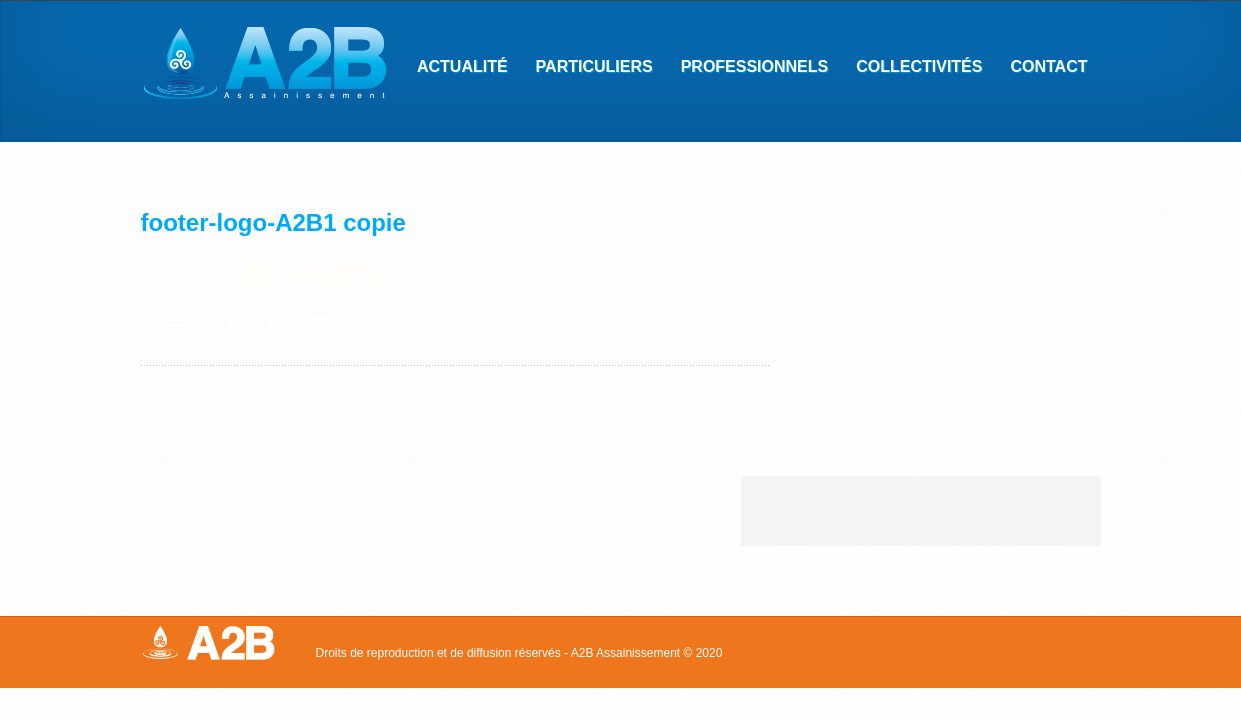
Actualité (462, 66)
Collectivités (912, 69)
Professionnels (748, 69)
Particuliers (588, 69)
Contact (1042, 69)
